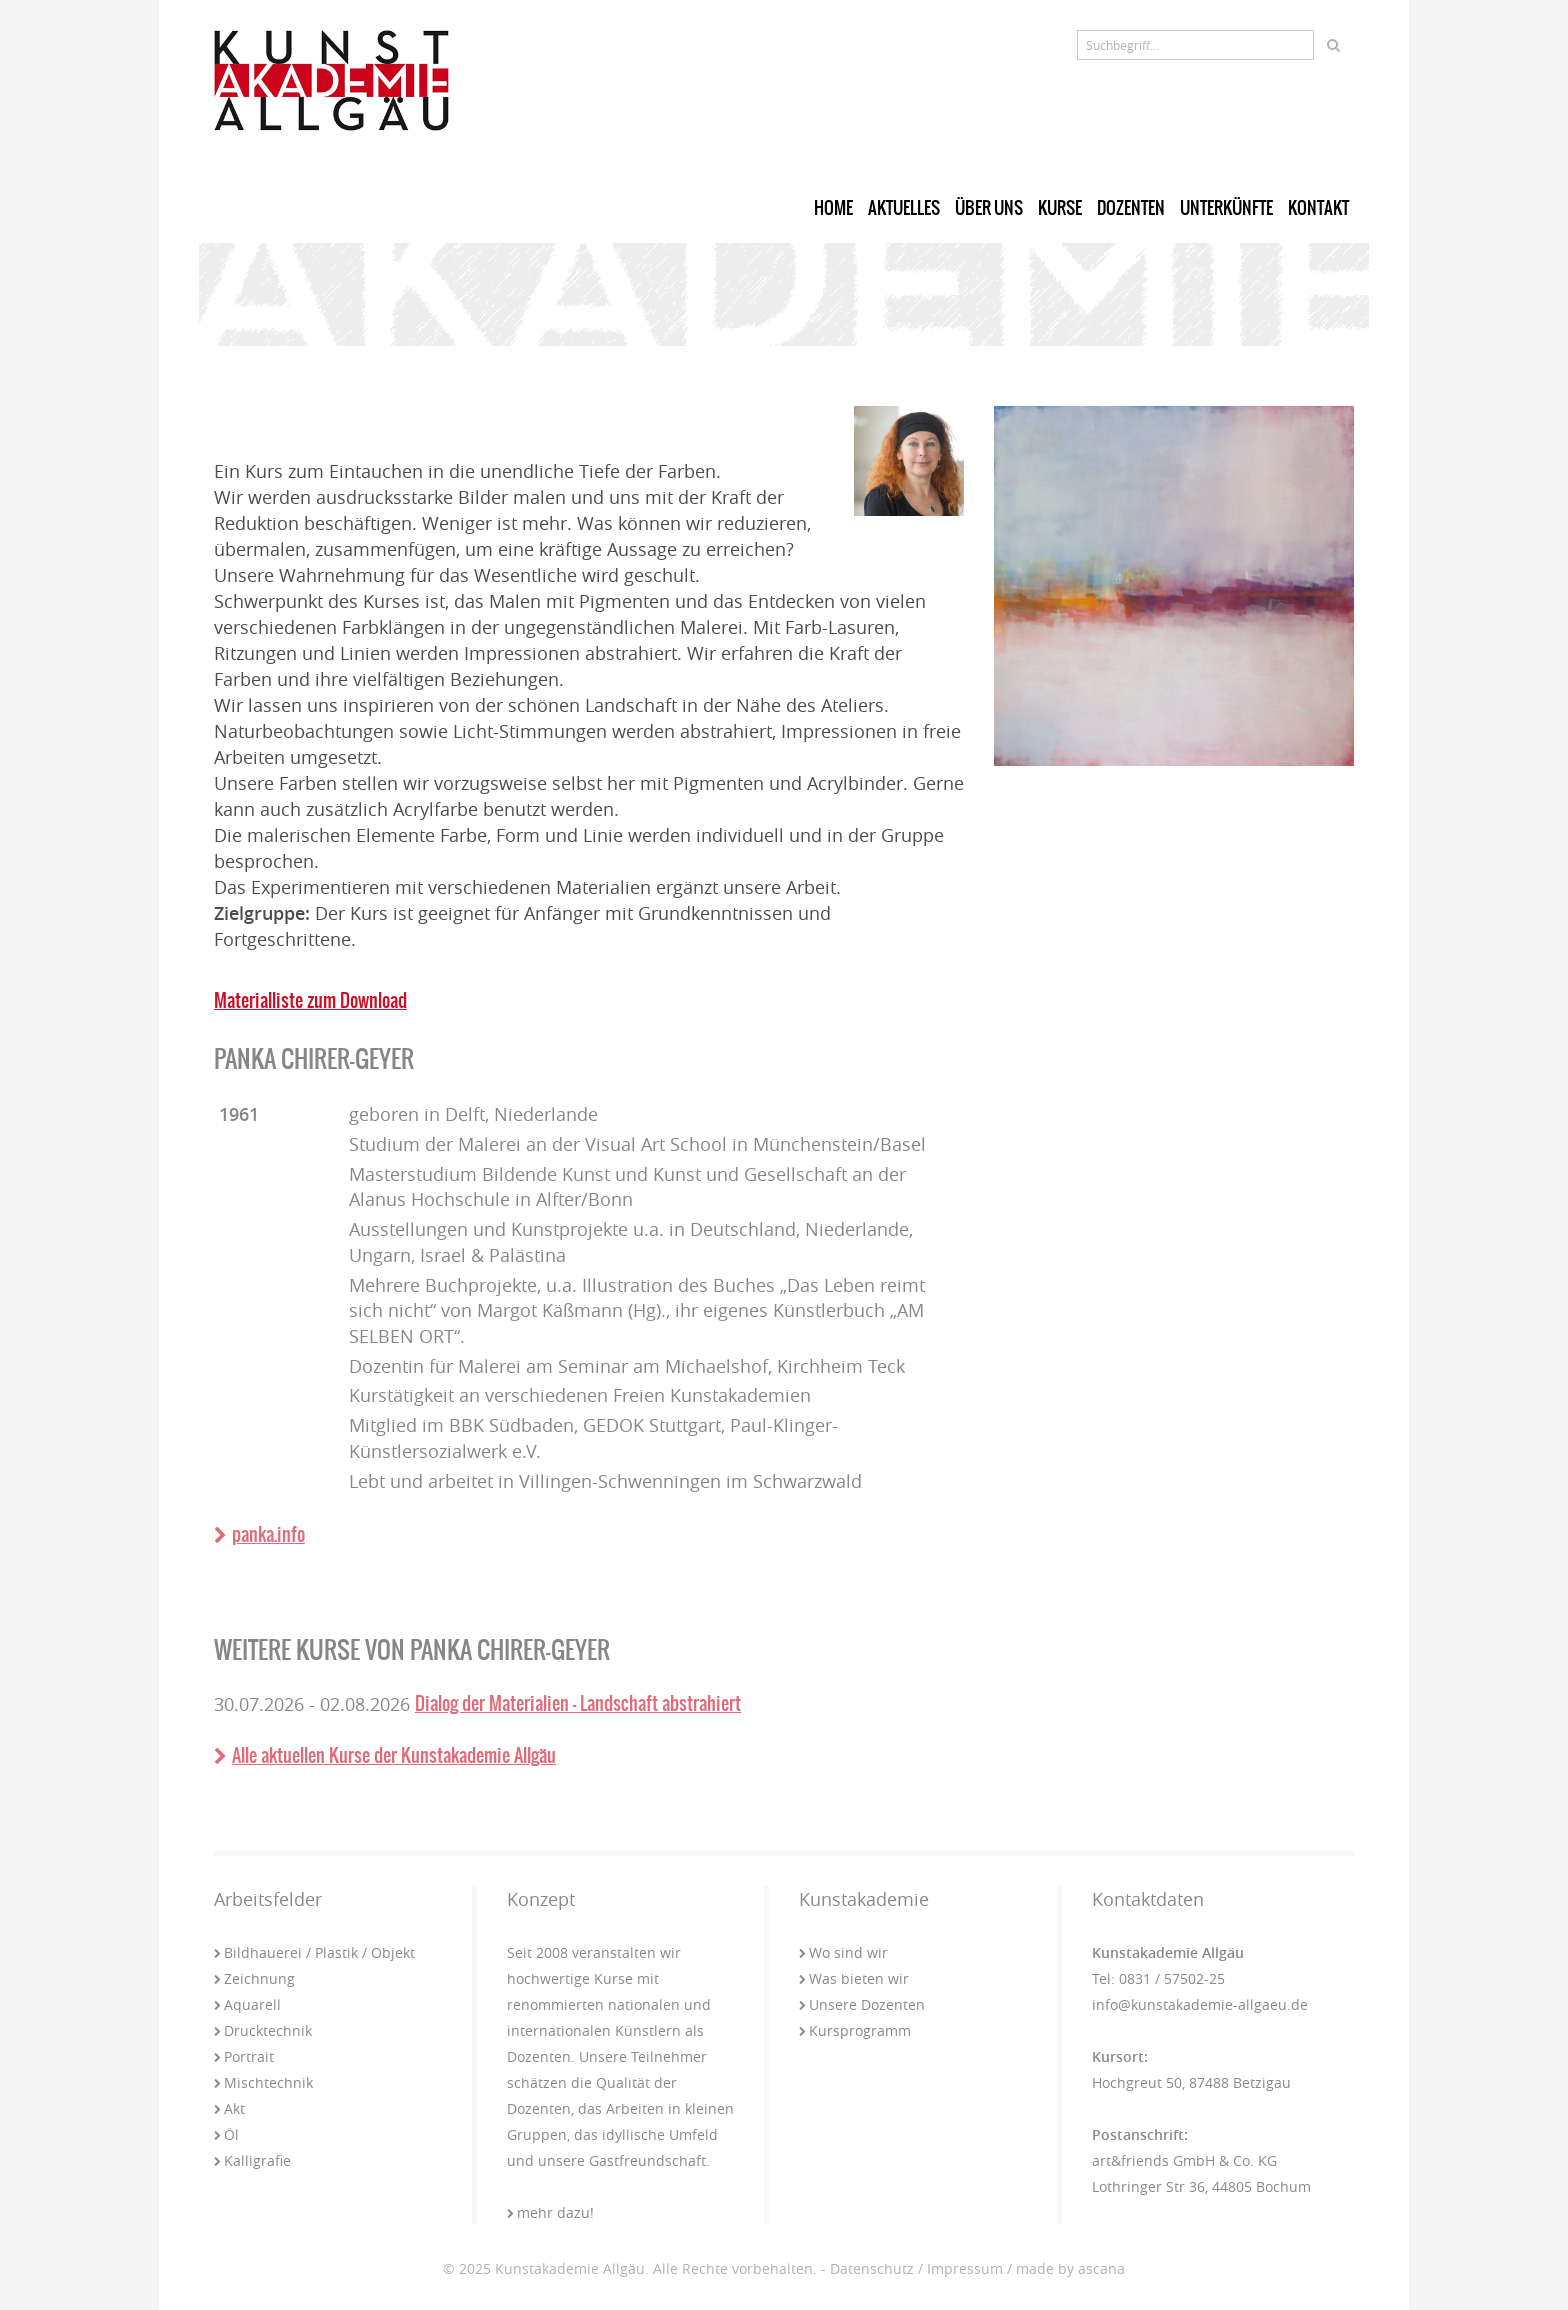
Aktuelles (904, 208)
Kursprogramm (855, 2030)
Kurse (1060, 208)
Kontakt (1318, 208)
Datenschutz (872, 2268)
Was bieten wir (854, 1978)
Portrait (244, 2056)
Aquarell (247, 2004)
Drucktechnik (263, 2030)
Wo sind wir (843, 1952)
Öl (226, 2134)
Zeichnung (254, 1978)
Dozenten (1131, 208)
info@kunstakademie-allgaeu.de (1200, 2004)
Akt (229, 2108)
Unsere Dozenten (862, 2004)
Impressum (965, 2268)
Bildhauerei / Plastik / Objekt (314, 1952)
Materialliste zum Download (310, 1000)
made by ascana (1070, 2268)
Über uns (989, 208)
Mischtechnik (263, 2082)
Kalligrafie (252, 2160)
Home (833, 208)
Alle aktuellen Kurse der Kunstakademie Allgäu (385, 1755)
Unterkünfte (1226, 208)
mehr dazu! (550, 2212)
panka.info (259, 1534)
